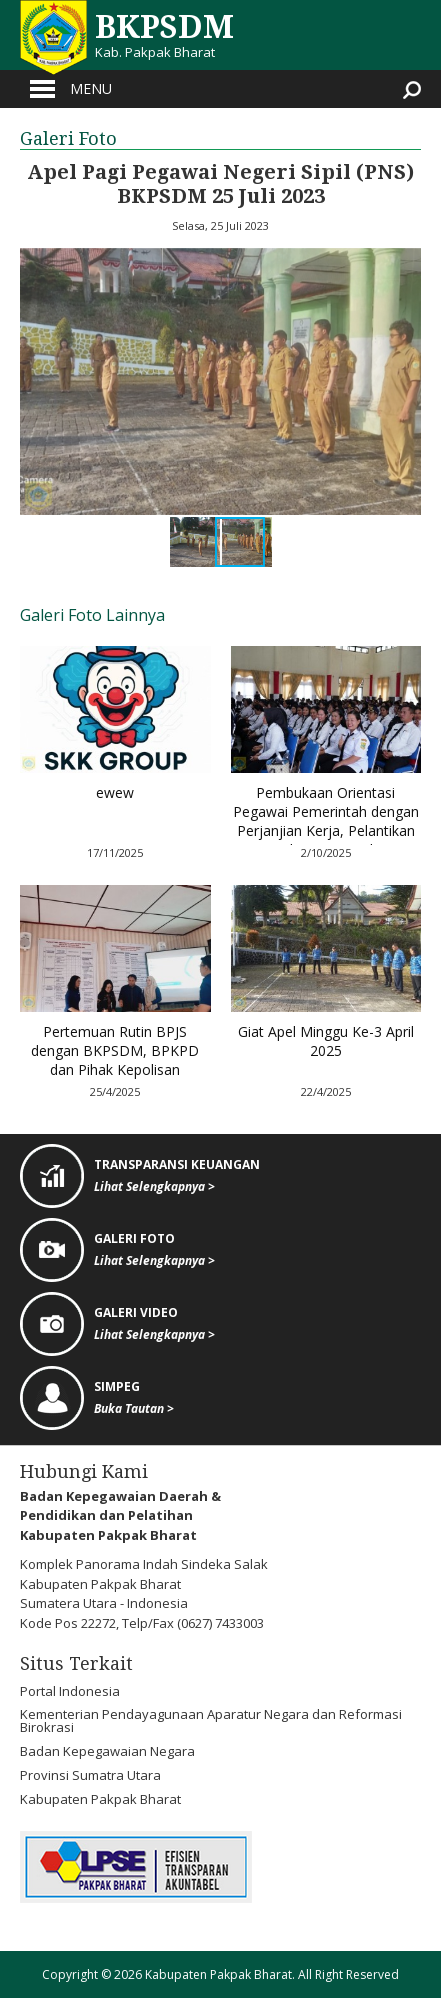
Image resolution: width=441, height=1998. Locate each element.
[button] (38, 382)
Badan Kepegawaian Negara (107, 1751)
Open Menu (42, 89)
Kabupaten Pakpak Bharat (100, 1799)
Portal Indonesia (70, 1691)
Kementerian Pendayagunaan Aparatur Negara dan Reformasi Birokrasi (211, 1720)
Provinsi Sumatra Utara (90, 1775)
